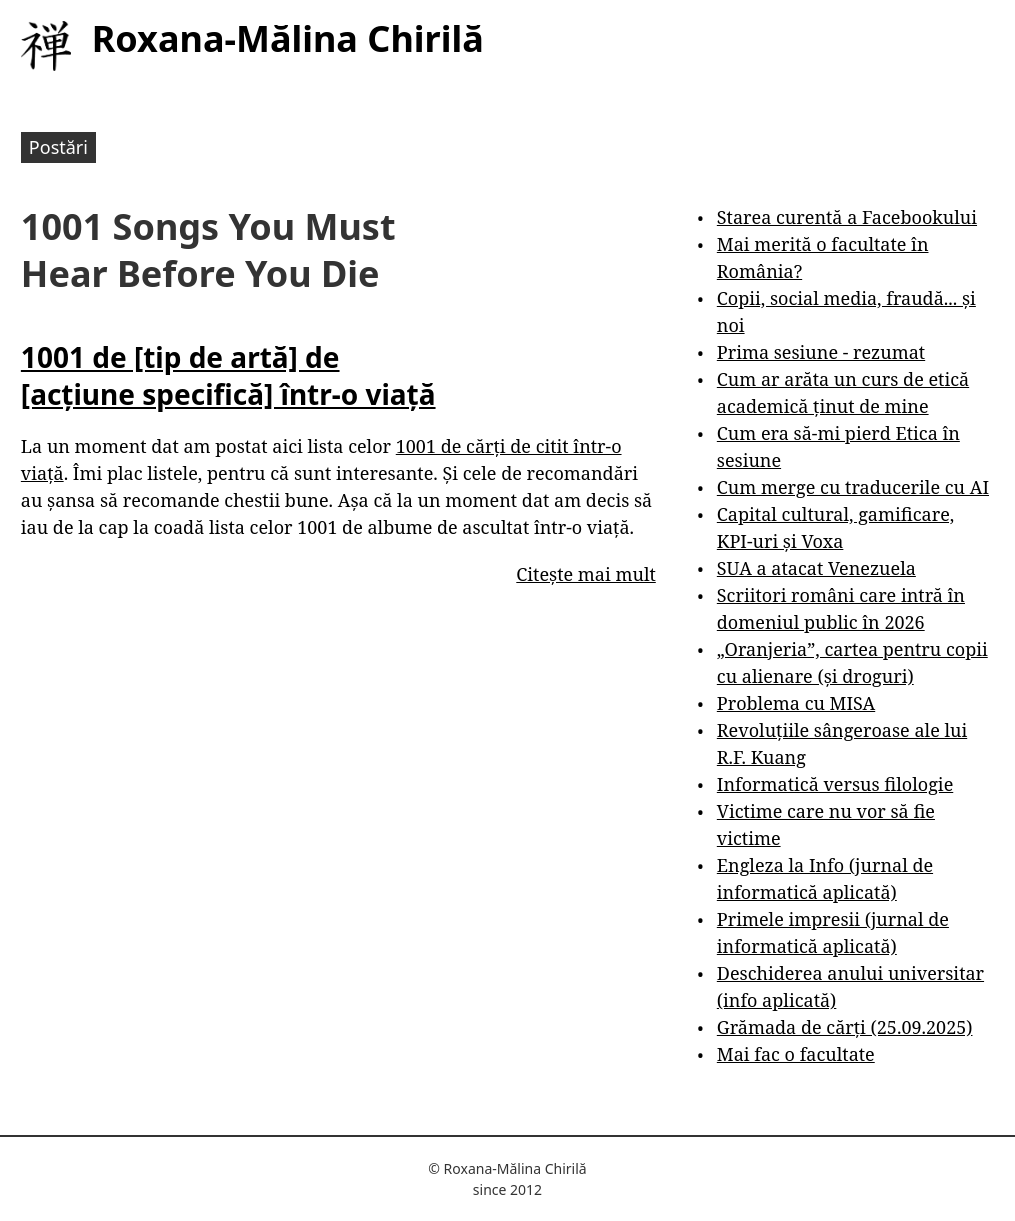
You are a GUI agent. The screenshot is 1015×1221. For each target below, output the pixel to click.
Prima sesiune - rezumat (821, 352)
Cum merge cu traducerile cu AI (853, 487)
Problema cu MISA (796, 703)
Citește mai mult (585, 574)
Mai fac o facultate (796, 1054)
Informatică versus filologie (835, 784)
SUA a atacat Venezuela (816, 568)
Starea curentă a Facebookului (847, 217)
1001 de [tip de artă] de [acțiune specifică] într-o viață (228, 375)
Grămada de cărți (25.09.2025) (845, 1027)
